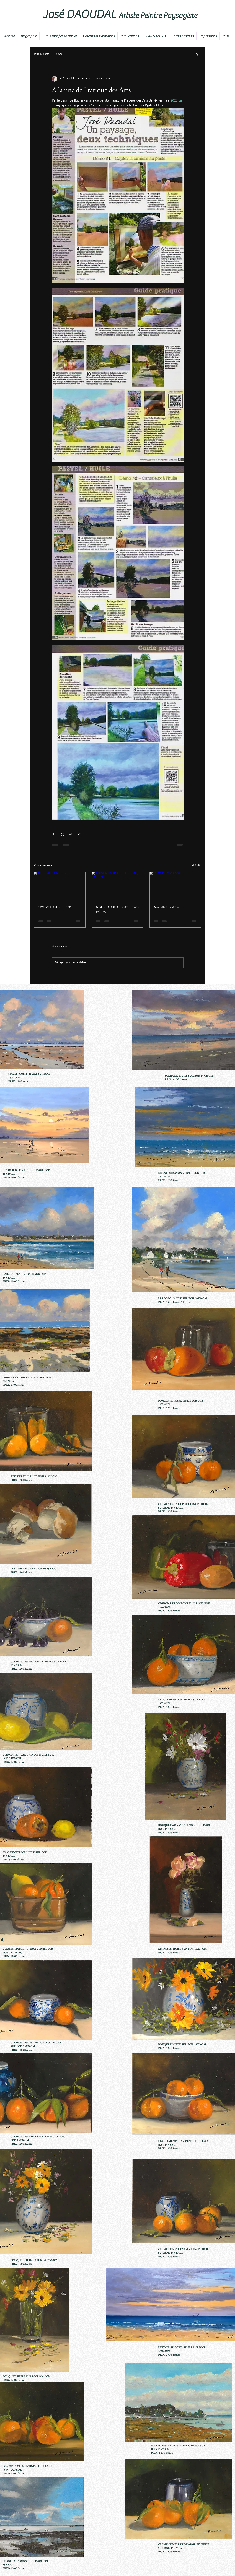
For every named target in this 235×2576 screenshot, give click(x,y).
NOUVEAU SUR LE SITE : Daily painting (117, 909)
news (59, 54)
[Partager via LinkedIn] (71, 834)
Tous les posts (41, 54)
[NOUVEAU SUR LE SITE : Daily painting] (117, 886)
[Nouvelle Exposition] (175, 886)
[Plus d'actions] (181, 79)
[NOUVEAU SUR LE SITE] (60, 886)
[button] (196, 54)
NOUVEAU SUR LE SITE (55, 907)
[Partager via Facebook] (53, 834)
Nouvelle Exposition (166, 907)
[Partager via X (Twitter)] (62, 834)
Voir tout (196, 865)
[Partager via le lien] (79, 834)
